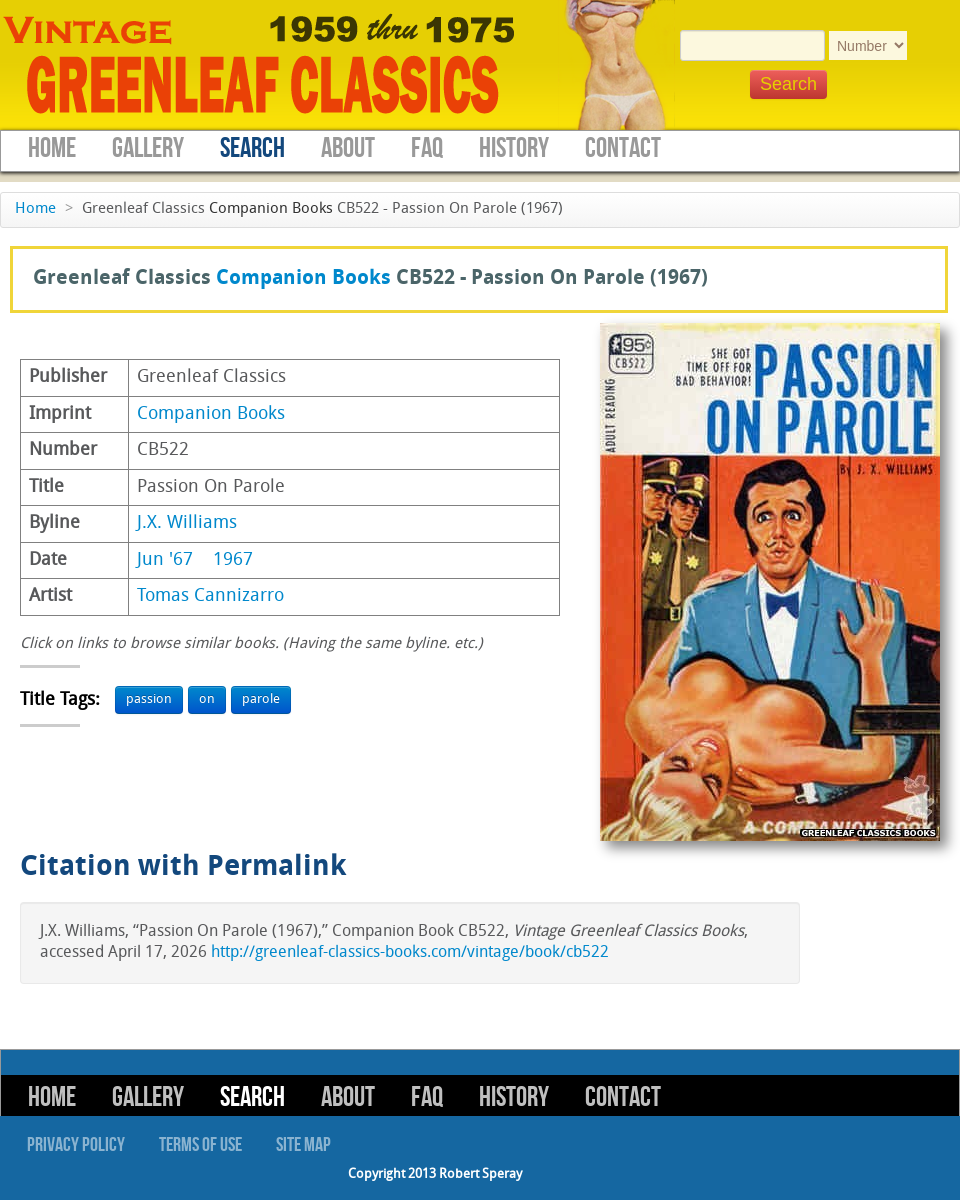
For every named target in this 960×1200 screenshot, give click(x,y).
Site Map (303, 1145)
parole (261, 699)
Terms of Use (200, 1145)
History (514, 148)
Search (252, 148)
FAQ (427, 148)
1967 (233, 560)
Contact (623, 148)
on (207, 699)
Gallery (148, 148)
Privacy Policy (76, 1145)
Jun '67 (165, 560)
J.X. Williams (187, 523)
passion (149, 699)
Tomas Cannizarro (210, 596)
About (348, 148)
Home (52, 148)
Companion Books (271, 209)
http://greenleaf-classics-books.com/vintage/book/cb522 (410, 953)
